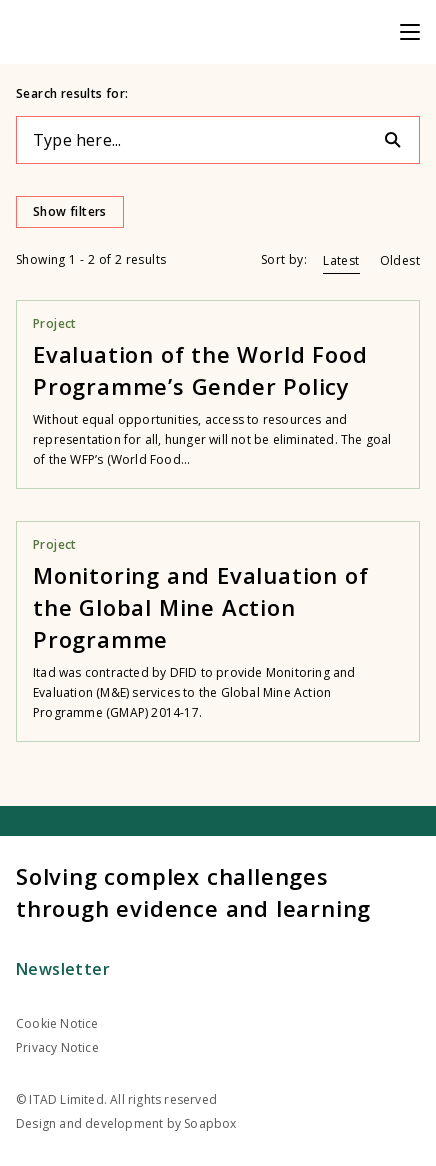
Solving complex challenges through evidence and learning (193, 892)
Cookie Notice (57, 1023)
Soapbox (210, 1123)
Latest (341, 260)
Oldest (400, 260)
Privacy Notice (57, 1047)
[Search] (401, 140)
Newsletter (63, 969)
